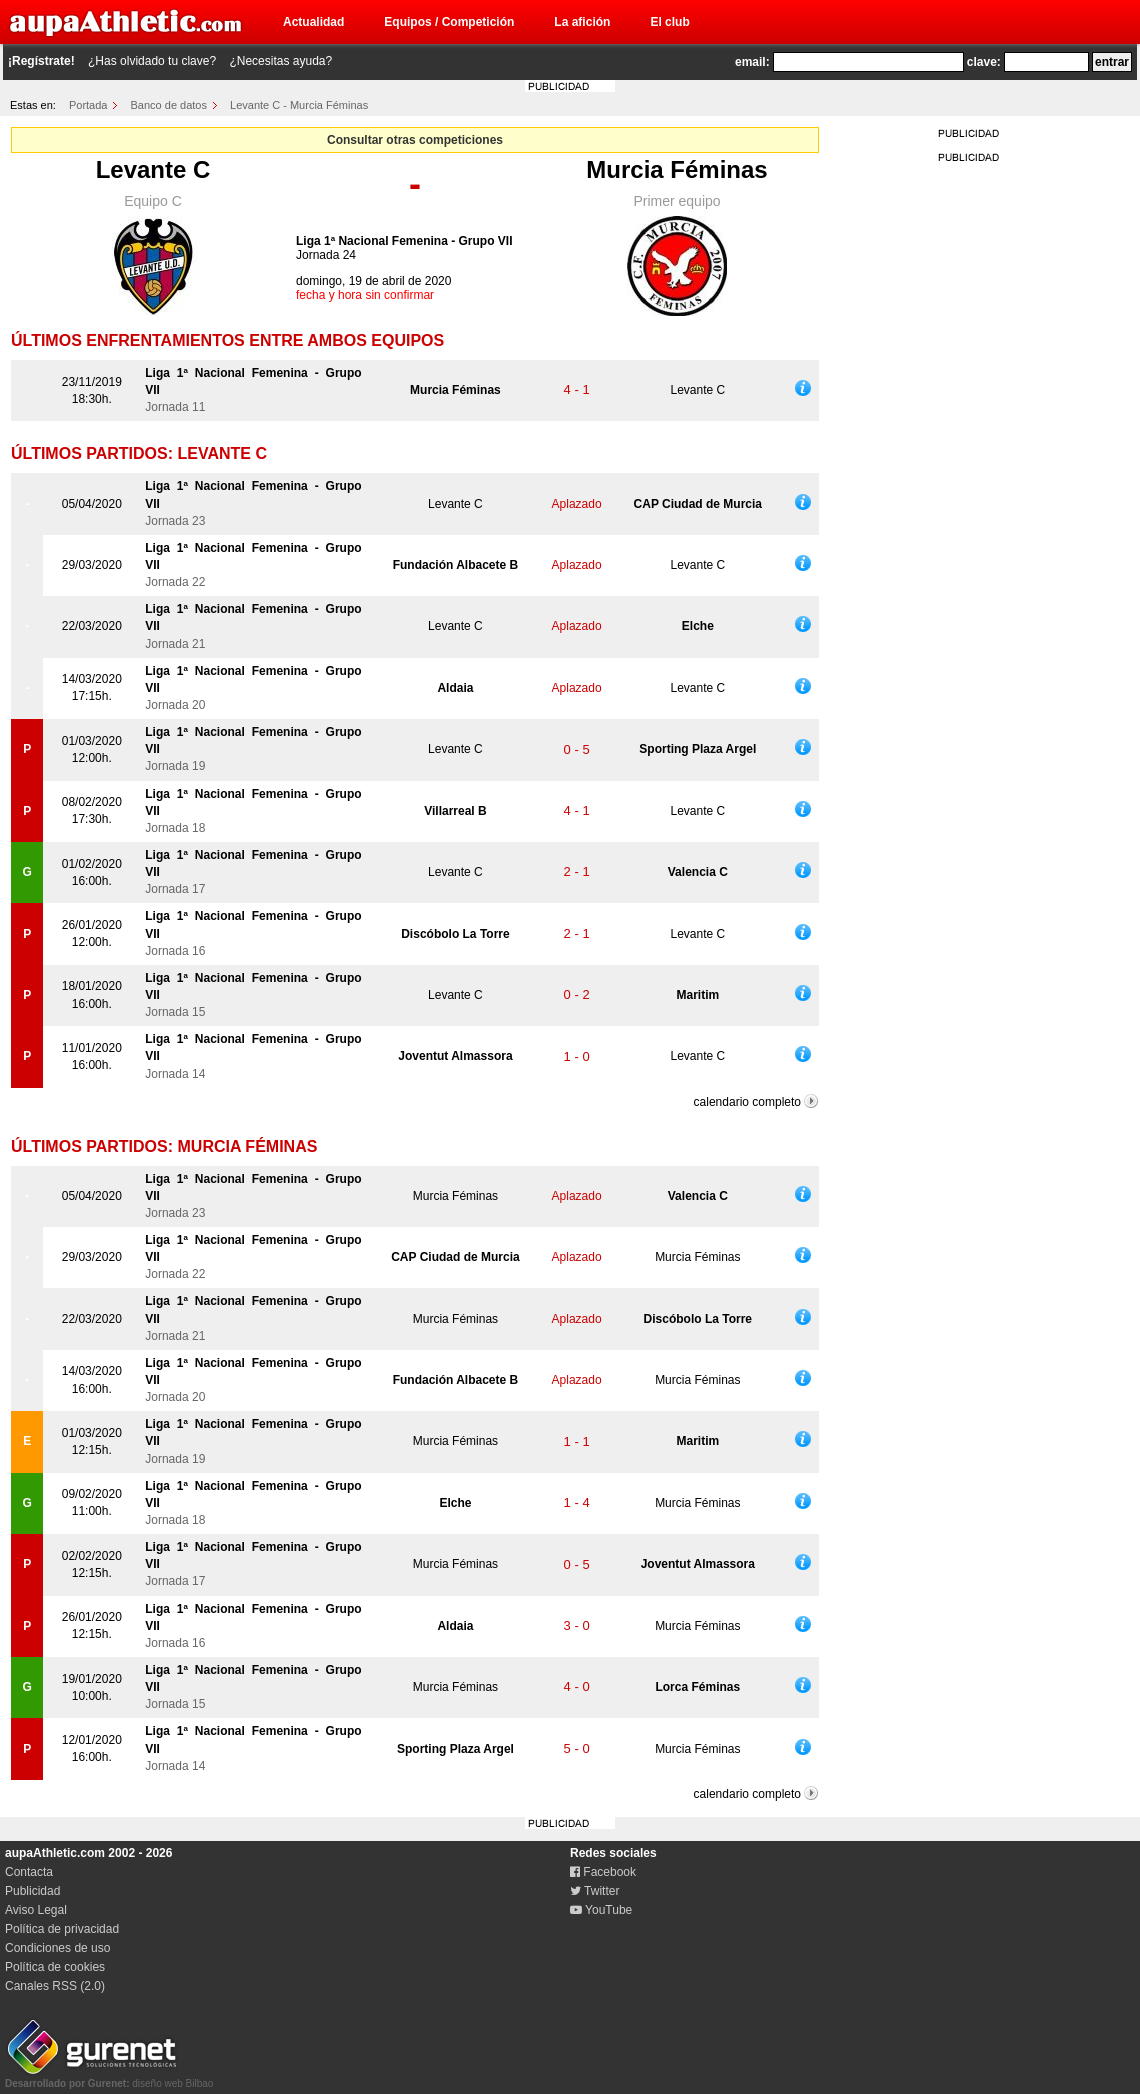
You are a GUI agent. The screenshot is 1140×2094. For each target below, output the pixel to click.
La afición (582, 22)
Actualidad (313, 22)
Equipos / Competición (449, 22)
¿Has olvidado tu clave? (152, 61)
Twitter (594, 1891)
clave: (984, 62)
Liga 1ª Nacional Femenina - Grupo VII (404, 241)
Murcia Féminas (676, 169)
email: (752, 62)
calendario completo (747, 1102)
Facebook (603, 1872)
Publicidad (32, 1891)
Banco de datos (169, 105)
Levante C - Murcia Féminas (299, 105)
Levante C (153, 169)
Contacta (29, 1872)
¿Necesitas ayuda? (280, 61)
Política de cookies (55, 1967)
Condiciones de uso (57, 1948)
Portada (88, 105)
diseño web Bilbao (109, 2078)
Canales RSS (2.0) (55, 1986)
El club (669, 22)
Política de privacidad (62, 1929)
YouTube (601, 1910)
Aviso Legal (36, 1910)
